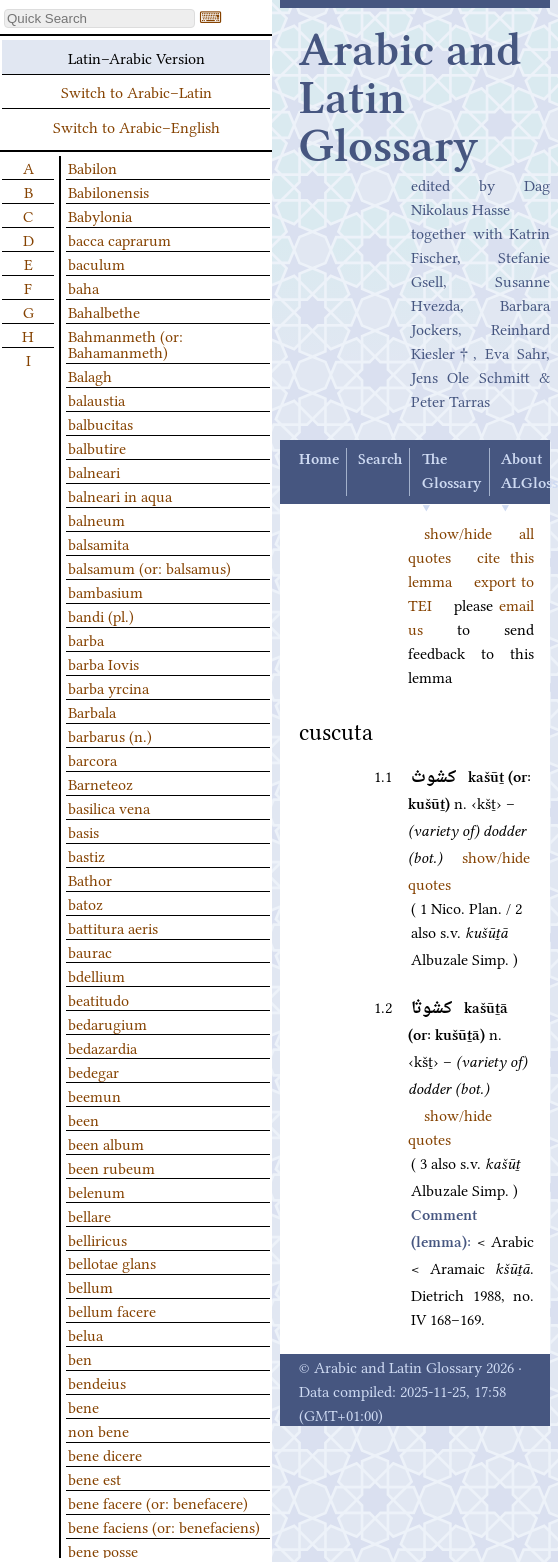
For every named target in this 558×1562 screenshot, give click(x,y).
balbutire (97, 447)
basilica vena (109, 807)
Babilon (92, 167)
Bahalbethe (104, 311)
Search (380, 460)
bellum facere (112, 1310)
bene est (94, 1478)
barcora (92, 759)
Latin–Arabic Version (136, 57)
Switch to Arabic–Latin (136, 91)
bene (83, 1406)
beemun (94, 1095)
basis (83, 831)
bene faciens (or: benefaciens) (164, 1526)
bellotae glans (112, 1262)
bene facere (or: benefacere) (158, 1502)
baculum (96, 263)
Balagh (90, 375)
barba (86, 639)
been (83, 1119)
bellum (90, 1286)
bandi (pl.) (101, 615)
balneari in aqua (120, 495)
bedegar (93, 1071)
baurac (90, 951)
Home (319, 460)
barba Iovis (103, 663)
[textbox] (99, 18)
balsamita (98, 543)
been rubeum (111, 1167)
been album (106, 1143)
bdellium (96, 975)
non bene (98, 1430)
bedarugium (107, 1023)
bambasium (105, 591)
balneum (96, 519)
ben (80, 1358)
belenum (96, 1191)
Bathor (90, 879)
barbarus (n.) (110, 735)
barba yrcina (108, 687)
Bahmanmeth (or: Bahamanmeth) (125, 343)
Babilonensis (108, 191)
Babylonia (100, 215)
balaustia (96, 399)
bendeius (97, 1382)
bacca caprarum (119, 239)
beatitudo (98, 999)
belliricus (97, 1239)
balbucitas (100, 423)
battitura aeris (113, 927)
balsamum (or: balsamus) (149, 567)
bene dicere (105, 1454)
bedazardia (102, 1047)
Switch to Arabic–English (136, 126)
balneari (94, 471)
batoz (85, 903)
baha (83, 287)
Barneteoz (100, 783)
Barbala (92, 711)
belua (85, 1334)
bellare (89, 1215)
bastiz (86, 855)
